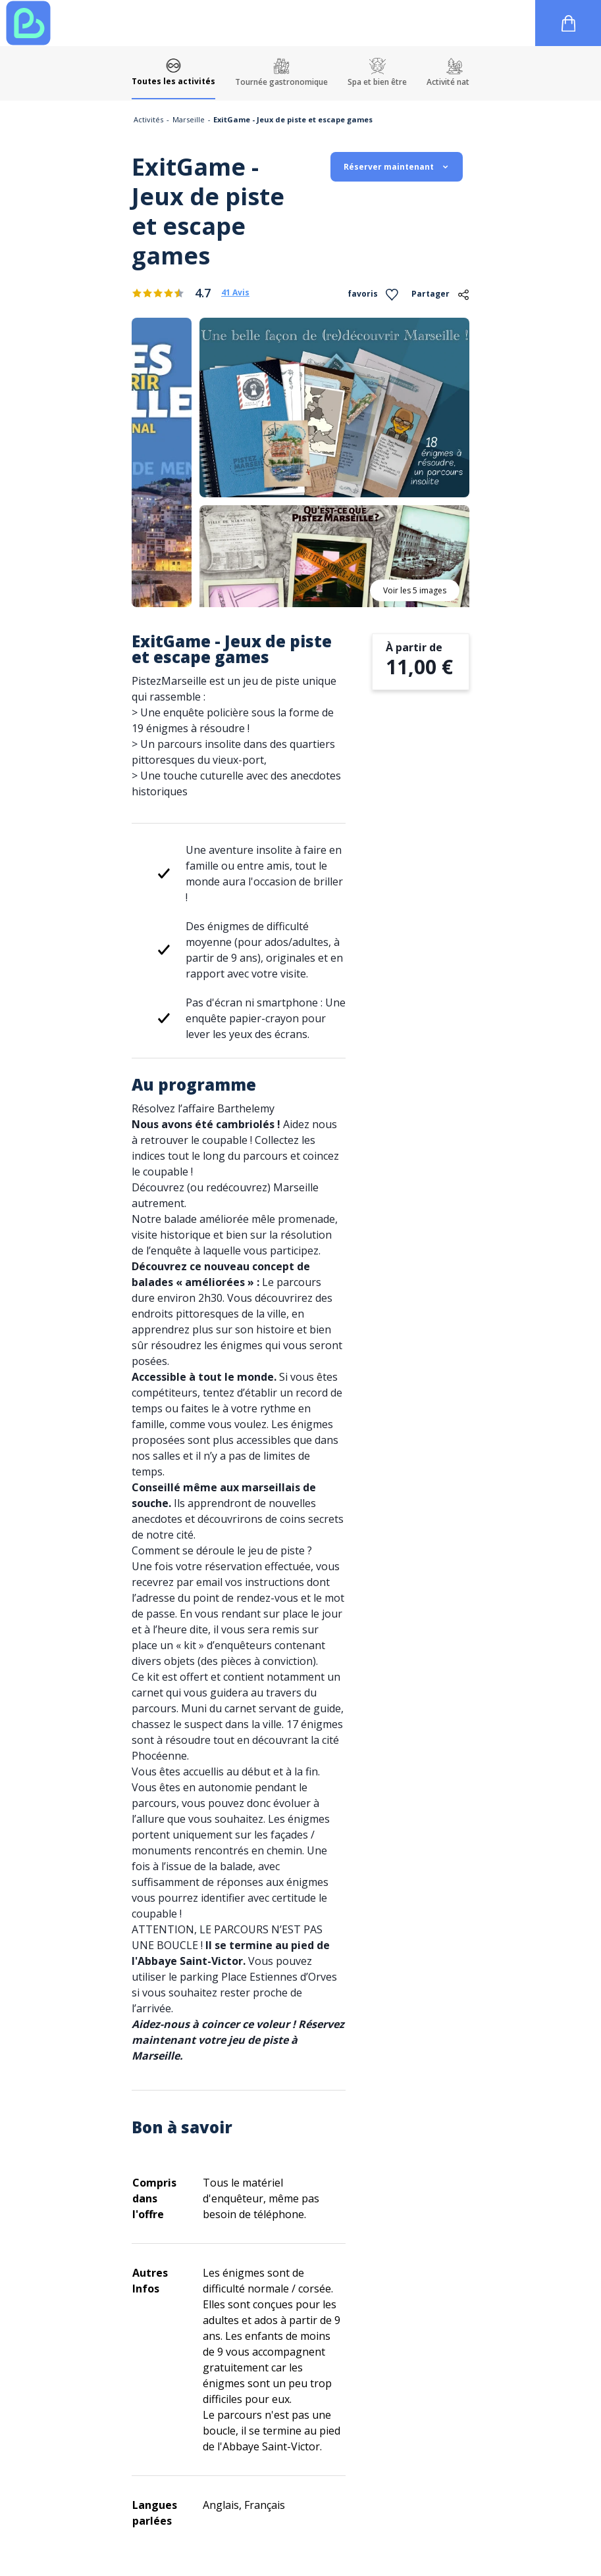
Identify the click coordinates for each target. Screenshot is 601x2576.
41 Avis (235, 292)
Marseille (188, 119)
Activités (148, 119)
